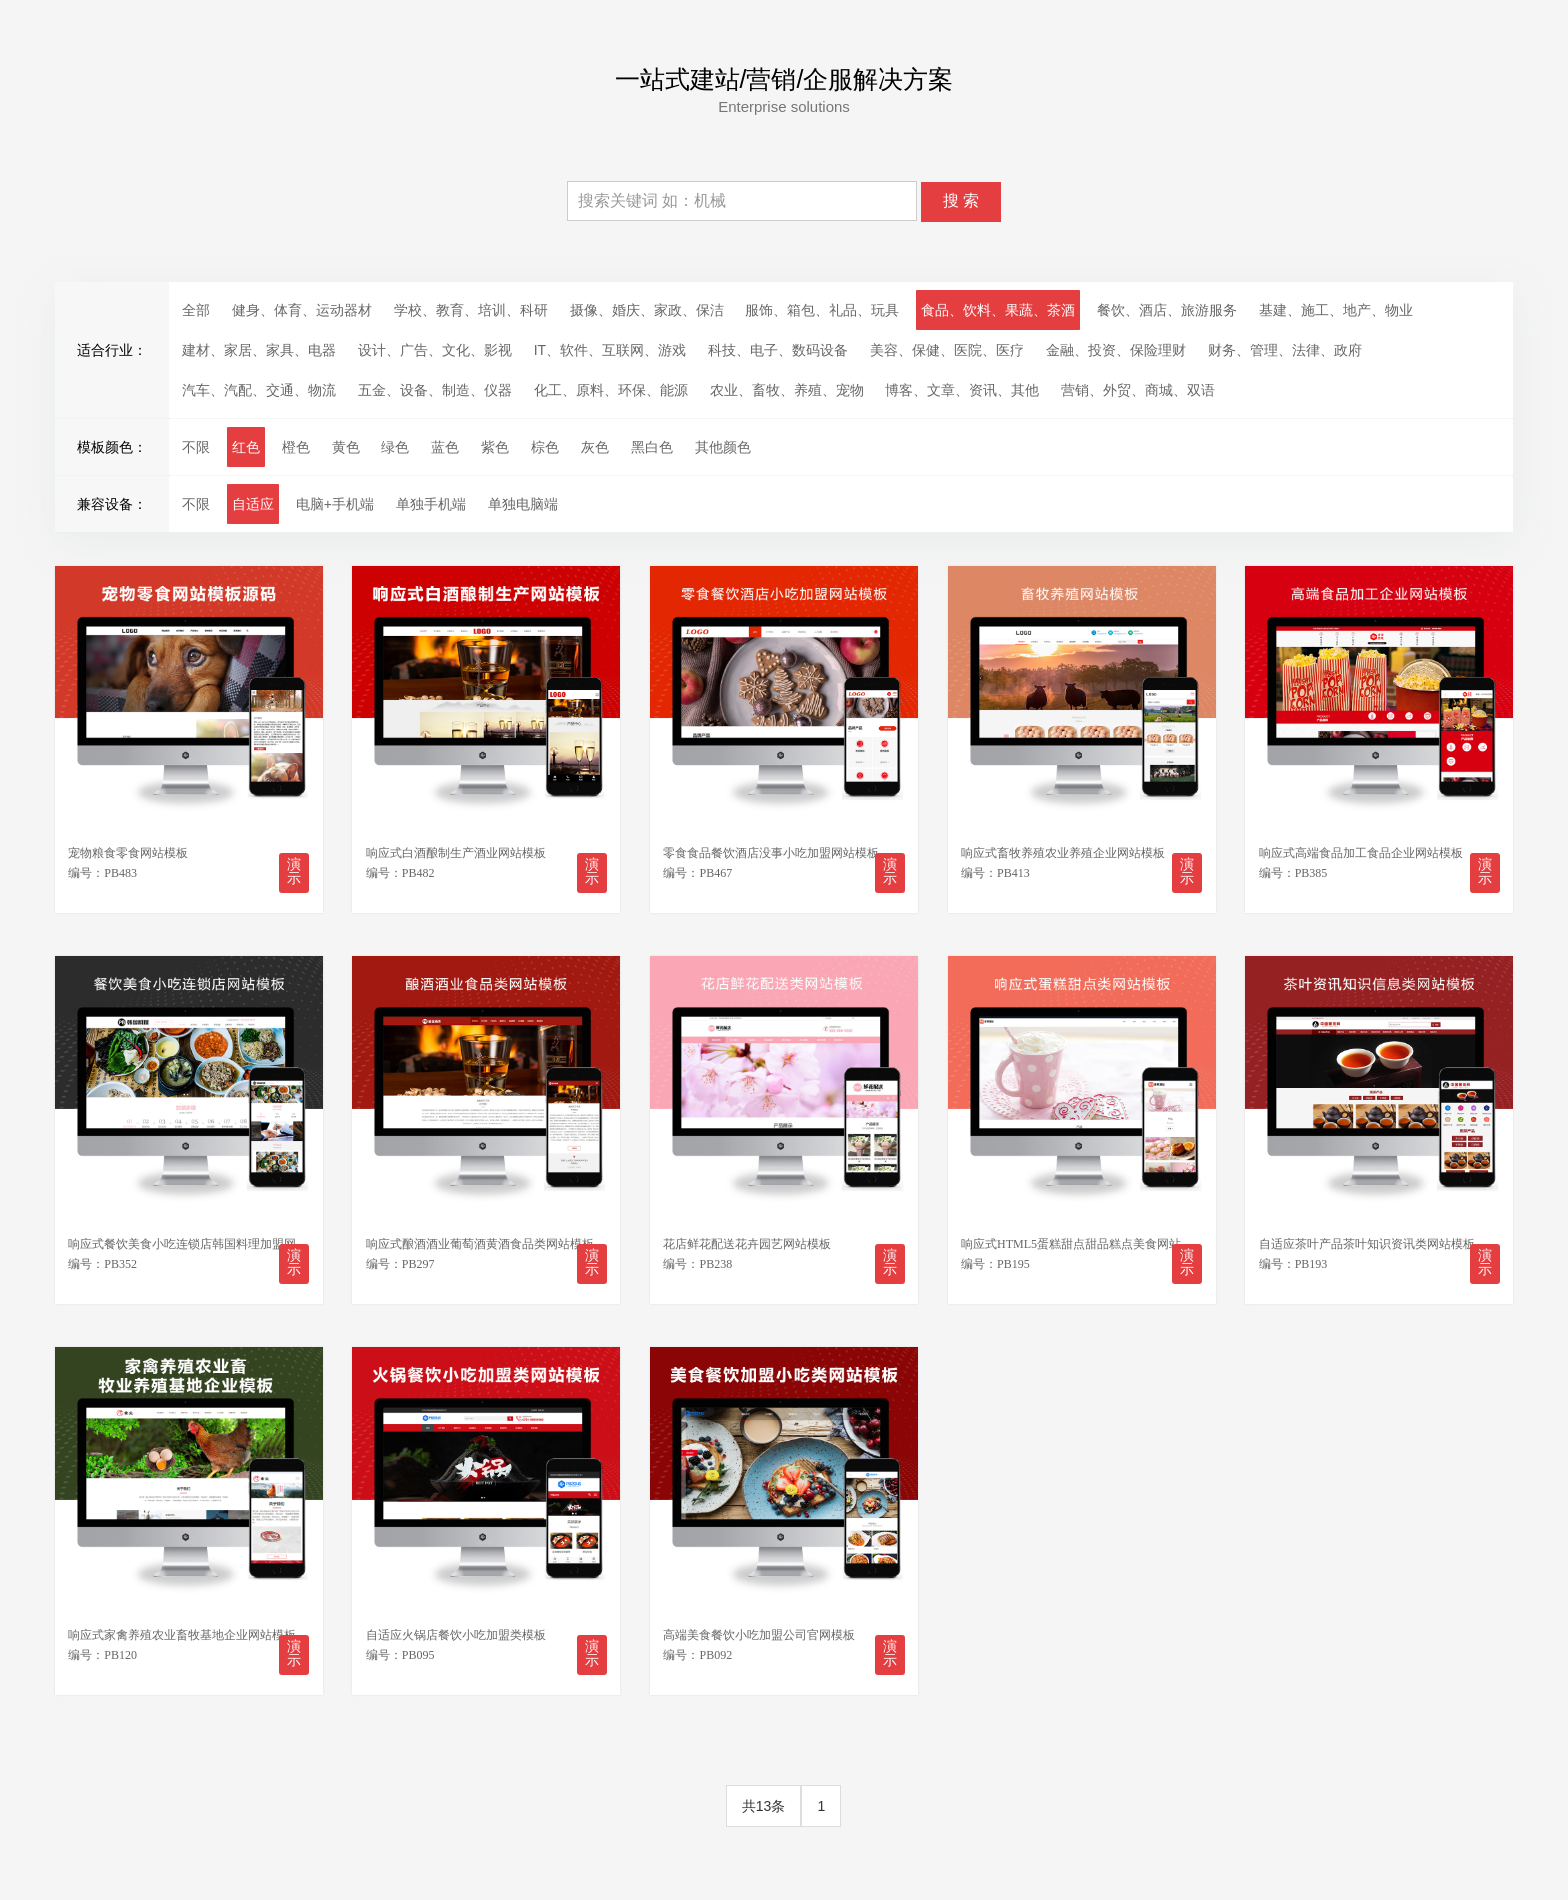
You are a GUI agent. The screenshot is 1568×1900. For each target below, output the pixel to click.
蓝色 (445, 447)
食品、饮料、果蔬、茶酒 (998, 310)
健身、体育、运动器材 (302, 310)
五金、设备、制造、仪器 (435, 390)
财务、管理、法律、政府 (1285, 350)
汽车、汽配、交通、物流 (259, 390)
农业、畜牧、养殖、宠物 (787, 390)
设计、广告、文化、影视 (435, 350)
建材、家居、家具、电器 (259, 350)
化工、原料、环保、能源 (611, 390)
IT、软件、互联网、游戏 (610, 350)
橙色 (296, 447)
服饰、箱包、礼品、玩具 (822, 310)
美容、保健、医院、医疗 (947, 350)
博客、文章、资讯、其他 (962, 390)
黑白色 (652, 447)
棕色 (545, 447)
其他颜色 (723, 447)
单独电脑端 (523, 504)
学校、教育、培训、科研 (471, 310)
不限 (196, 447)
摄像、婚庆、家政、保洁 (647, 310)
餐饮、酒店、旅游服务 (1167, 310)
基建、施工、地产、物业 (1336, 310)
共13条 (764, 1806)
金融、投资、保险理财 (1116, 350)
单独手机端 (431, 504)
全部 (196, 310)
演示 (294, 871)
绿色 (395, 447)
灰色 (595, 447)
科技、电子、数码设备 (778, 350)
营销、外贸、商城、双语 (1138, 390)
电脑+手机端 (335, 504)
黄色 (346, 447)
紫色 (495, 447)
